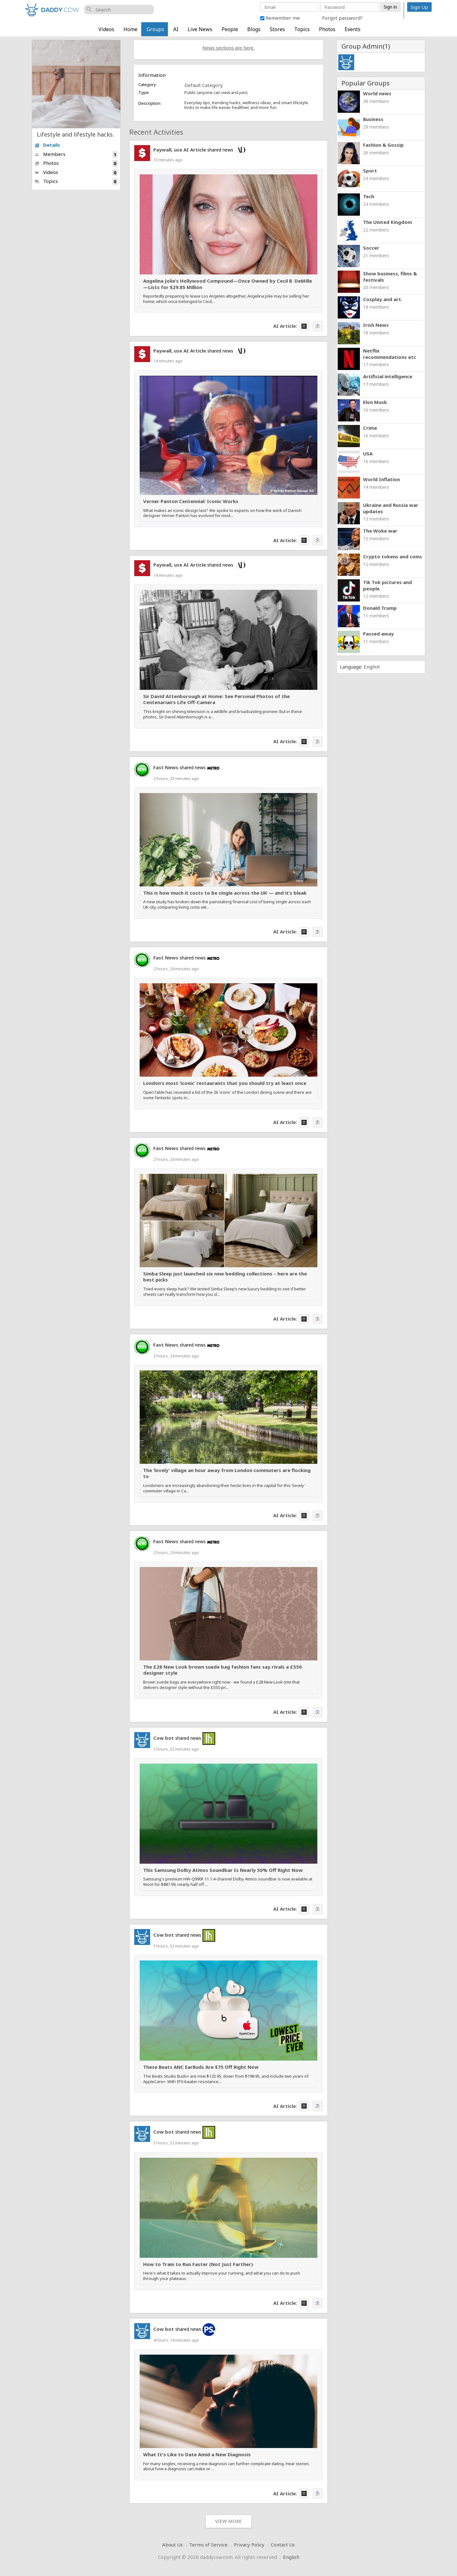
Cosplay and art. (382, 299)
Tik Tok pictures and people (387, 585)
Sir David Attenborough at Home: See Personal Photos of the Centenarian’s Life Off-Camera (216, 699)
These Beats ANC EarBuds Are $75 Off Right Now (201, 2067)
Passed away (378, 633)
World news (377, 93)
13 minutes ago (167, 160)
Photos (327, 29)
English (372, 666)
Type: (143, 92)
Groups (155, 29)
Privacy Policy (249, 2544)
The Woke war (380, 531)
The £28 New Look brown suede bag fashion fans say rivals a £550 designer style (222, 1670)
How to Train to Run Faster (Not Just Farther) (198, 2264)
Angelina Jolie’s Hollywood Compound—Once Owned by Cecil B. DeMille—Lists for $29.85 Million (227, 284)
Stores (277, 29)
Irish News (376, 325)
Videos (106, 29)
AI (175, 29)
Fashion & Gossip (383, 145)
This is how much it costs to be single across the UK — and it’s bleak (225, 893)
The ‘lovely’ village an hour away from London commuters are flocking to (227, 1473)
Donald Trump (380, 608)
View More (228, 2521)
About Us (172, 2544)
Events (353, 29)
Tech (368, 196)
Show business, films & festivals (390, 276)
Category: (147, 84)
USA (368, 453)
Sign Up (419, 7)
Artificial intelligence (387, 376)
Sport (370, 170)
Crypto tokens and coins (392, 556)
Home (130, 29)
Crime (370, 428)
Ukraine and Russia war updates (390, 508)
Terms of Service (208, 2544)
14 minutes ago (167, 361)
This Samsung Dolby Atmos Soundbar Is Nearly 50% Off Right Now (223, 1870)
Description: (149, 103)
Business (373, 119)
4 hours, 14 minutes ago (176, 2340)
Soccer (371, 248)
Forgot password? (342, 18)
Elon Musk (375, 402)
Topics (302, 29)
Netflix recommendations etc (389, 353)
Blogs (254, 29)
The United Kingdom (387, 222)
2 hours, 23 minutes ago (176, 778)
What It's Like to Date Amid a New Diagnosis (197, 2455)
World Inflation (381, 479)
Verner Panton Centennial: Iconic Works (190, 501)
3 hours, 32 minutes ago (176, 1749)
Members (76, 154)
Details (47, 145)
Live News (200, 29)
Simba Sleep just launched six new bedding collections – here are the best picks (225, 1277)
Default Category (203, 85)
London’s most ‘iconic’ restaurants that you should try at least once (224, 1083)
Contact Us (283, 2544)
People (230, 29)
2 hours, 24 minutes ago (176, 969)
